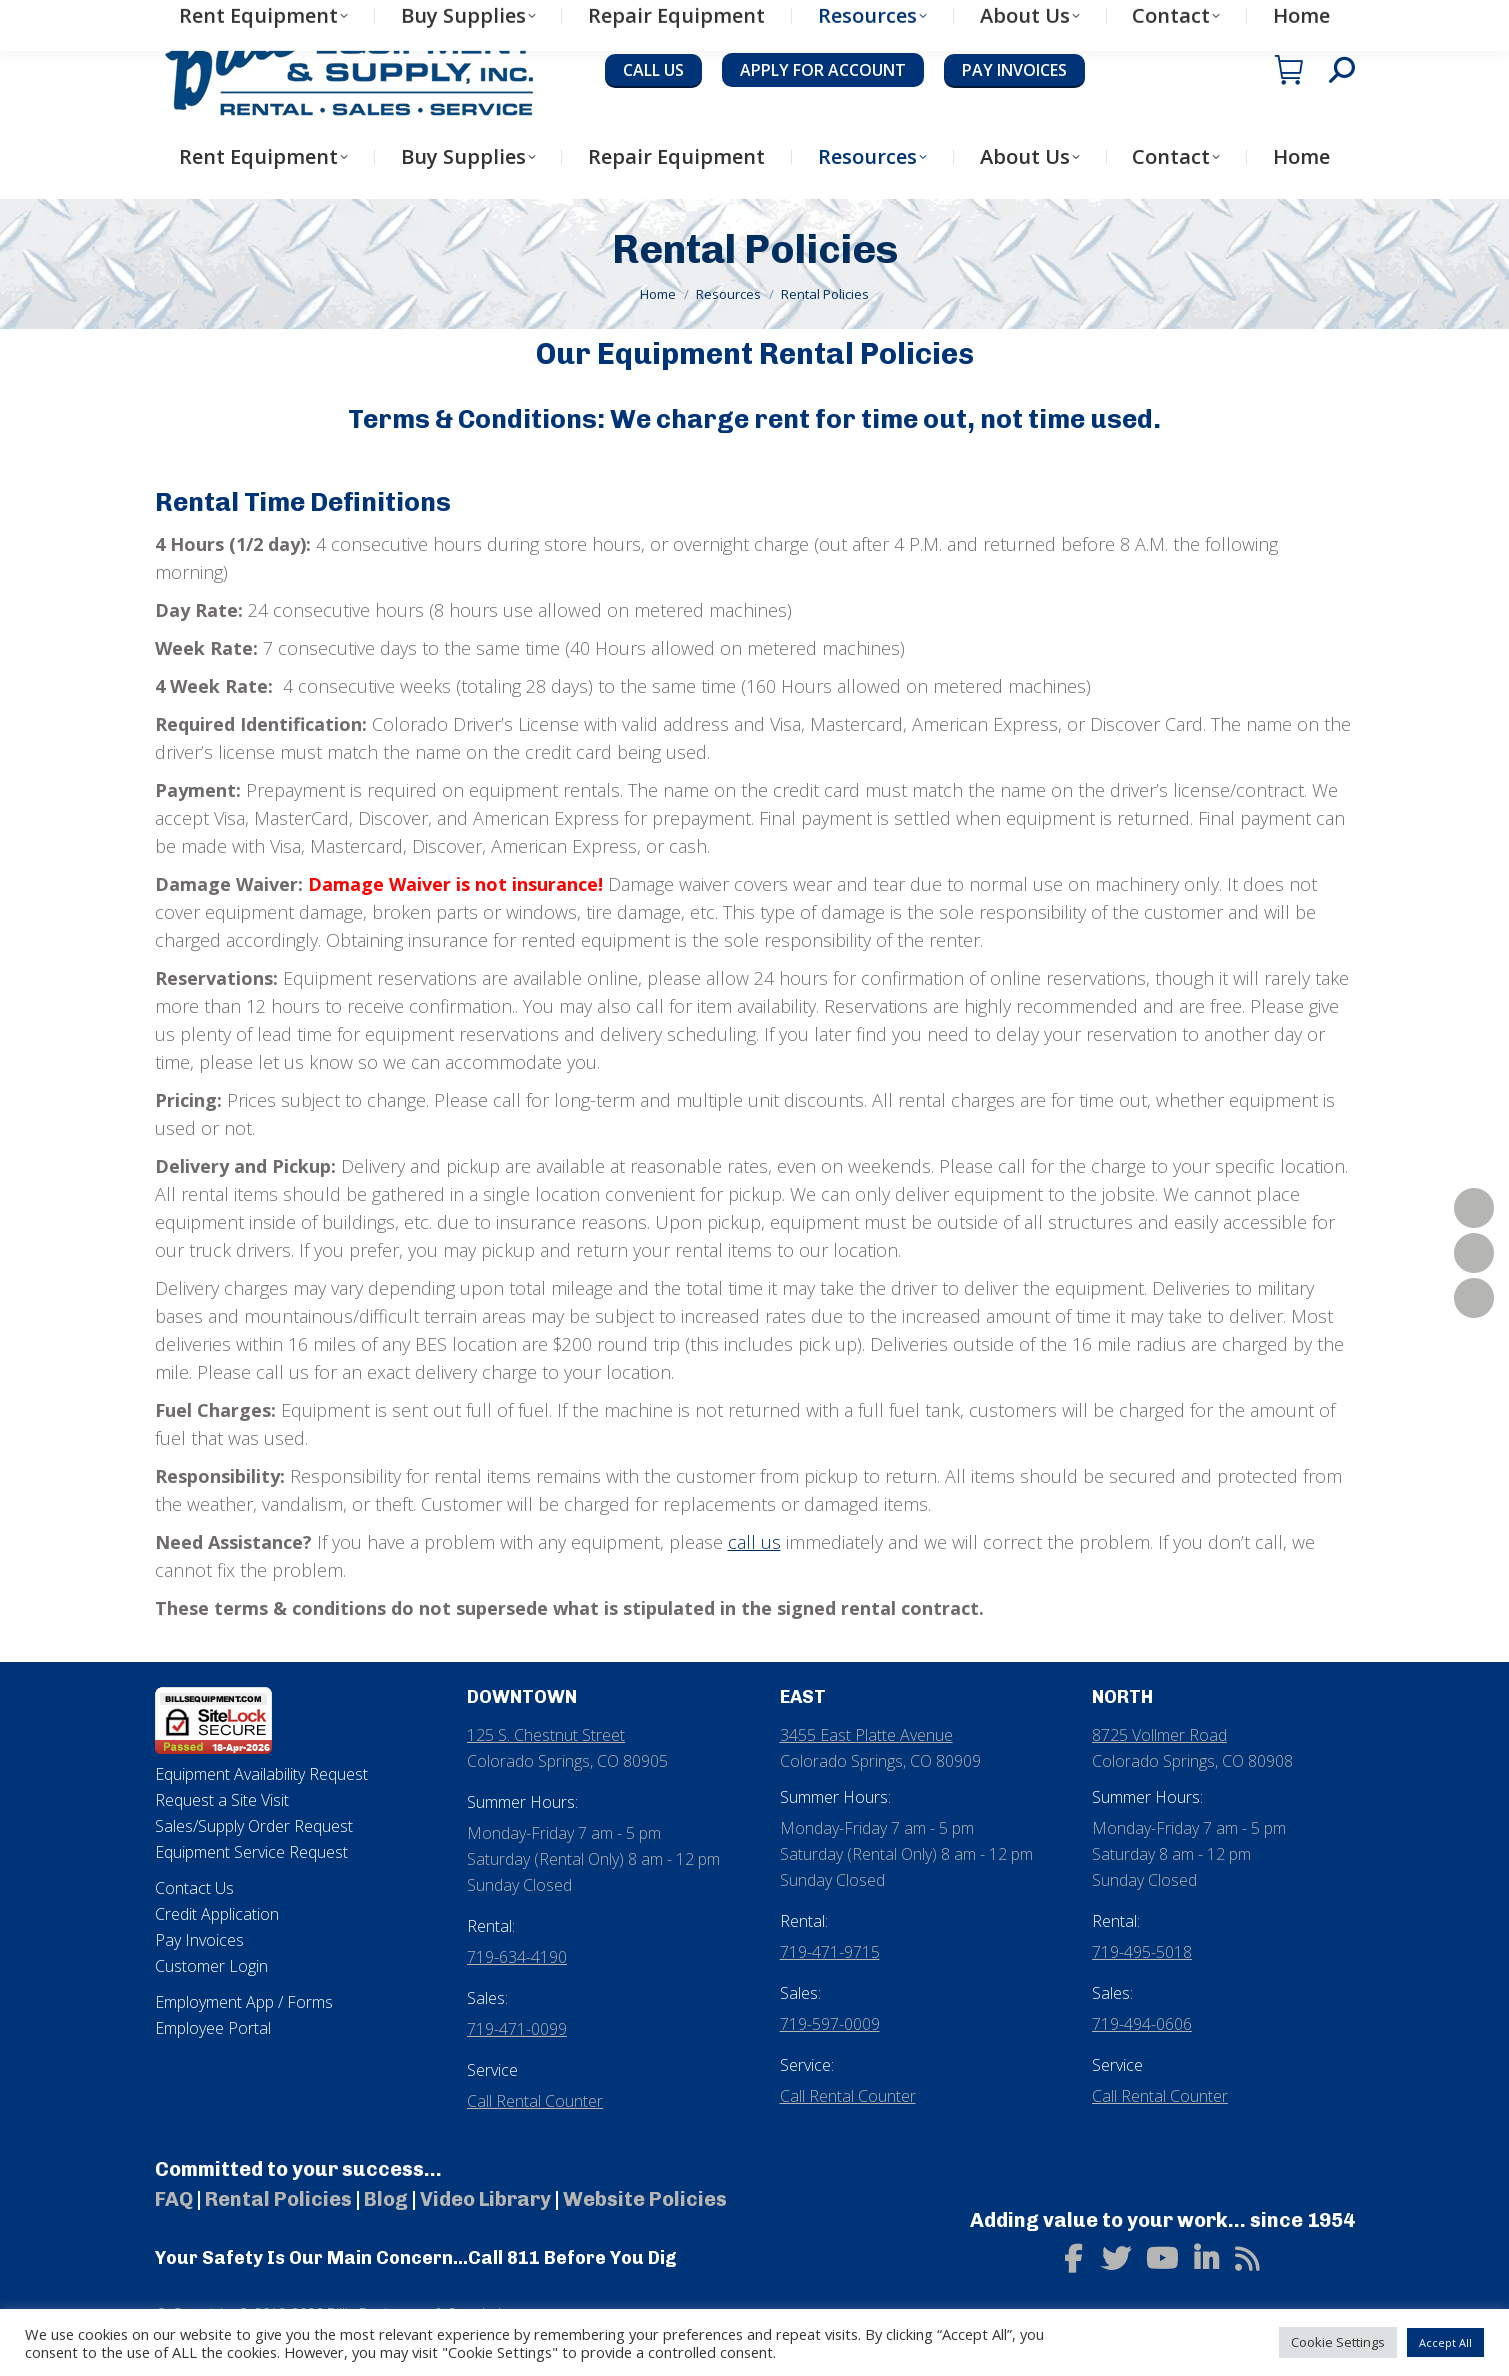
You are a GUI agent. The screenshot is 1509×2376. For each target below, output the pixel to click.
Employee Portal (213, 2028)
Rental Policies (278, 2199)
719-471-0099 (517, 2029)
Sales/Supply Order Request (254, 1826)
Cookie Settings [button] (1338, 2342)
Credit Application (217, 1914)
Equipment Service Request (251, 1852)
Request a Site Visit (222, 1800)
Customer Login (211, 1966)
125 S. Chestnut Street (546, 1735)
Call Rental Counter (535, 2101)
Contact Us (194, 1888)
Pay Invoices (199, 1940)
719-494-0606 (1142, 2024)
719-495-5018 (1142, 1952)
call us (754, 1542)
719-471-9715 (830, 1952)
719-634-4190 (517, 1957)
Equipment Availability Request (261, 1774)
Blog (386, 2199)
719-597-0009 (830, 2024)
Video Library (485, 2199)
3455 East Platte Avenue (866, 1735)
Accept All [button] (1445, 2342)
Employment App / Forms (244, 2002)
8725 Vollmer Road (1159, 1735)
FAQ (174, 2199)
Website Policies (645, 2199)
